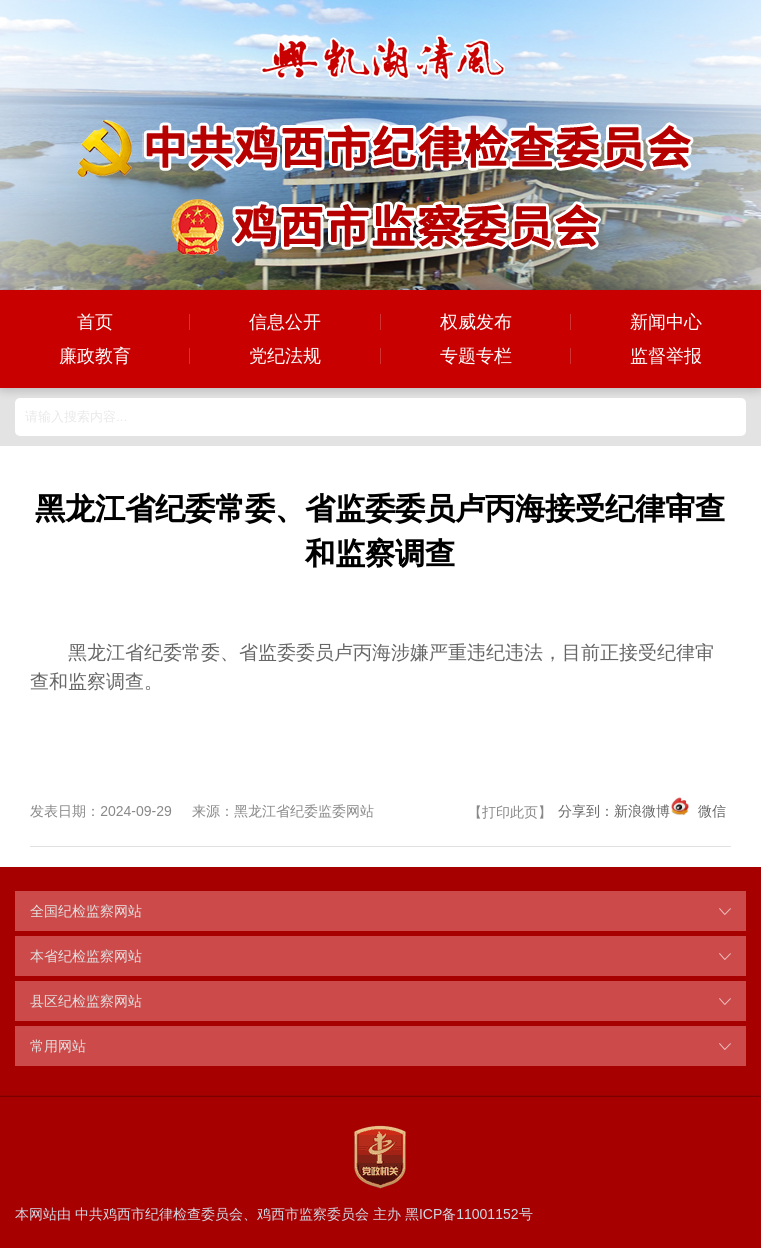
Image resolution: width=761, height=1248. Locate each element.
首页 (95, 322)
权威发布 (476, 322)
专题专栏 (476, 356)
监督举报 (666, 356)
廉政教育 (95, 356)
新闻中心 (666, 322)
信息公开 (285, 322)
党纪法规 (285, 356)
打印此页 (510, 812)
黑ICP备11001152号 (469, 1214)
